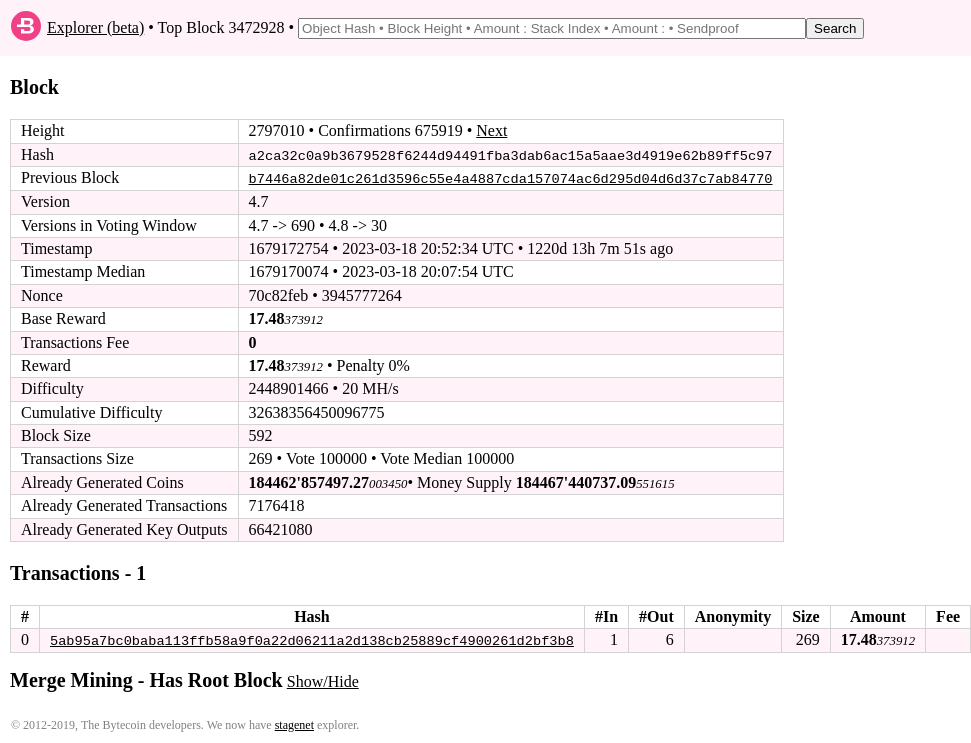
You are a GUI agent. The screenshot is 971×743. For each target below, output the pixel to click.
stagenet (294, 724)
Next (491, 130)
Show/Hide (323, 680)
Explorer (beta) (95, 27)
